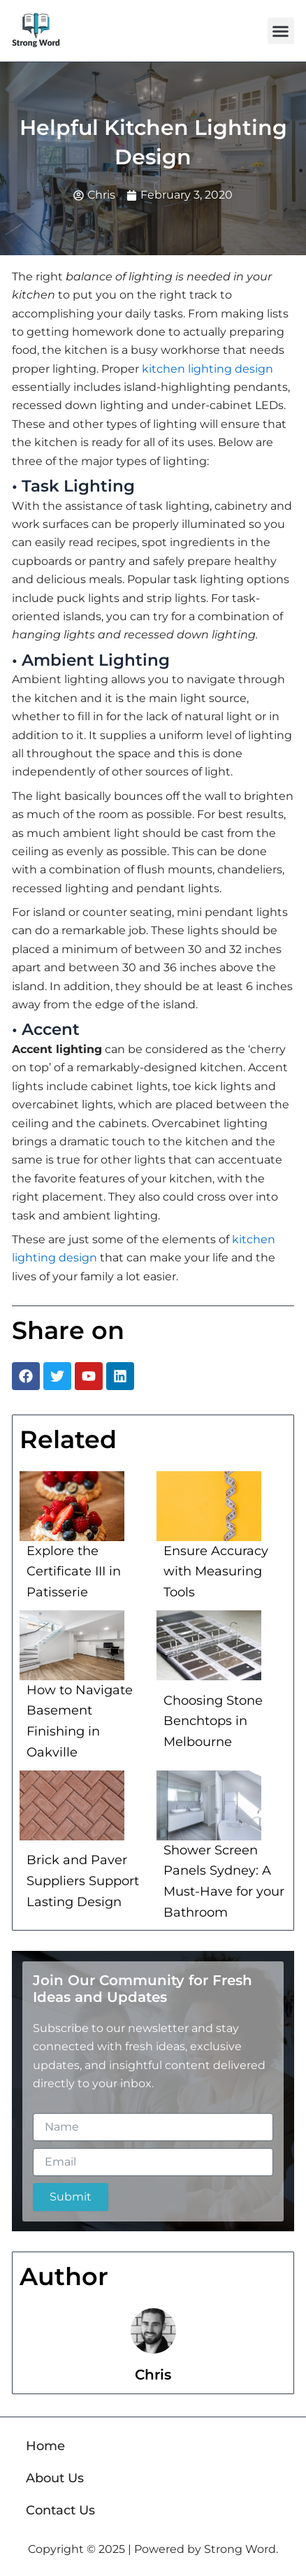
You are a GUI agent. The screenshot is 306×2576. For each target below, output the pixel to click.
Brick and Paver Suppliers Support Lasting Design (83, 1880)
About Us (55, 2478)
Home (45, 2446)
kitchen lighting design (207, 368)
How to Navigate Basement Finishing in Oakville (80, 1721)
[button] (281, 30)
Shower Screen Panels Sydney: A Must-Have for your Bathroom (223, 1881)
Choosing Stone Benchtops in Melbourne (213, 1721)
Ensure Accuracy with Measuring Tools (215, 1571)
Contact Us (60, 2510)
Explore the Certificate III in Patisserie (74, 1571)
